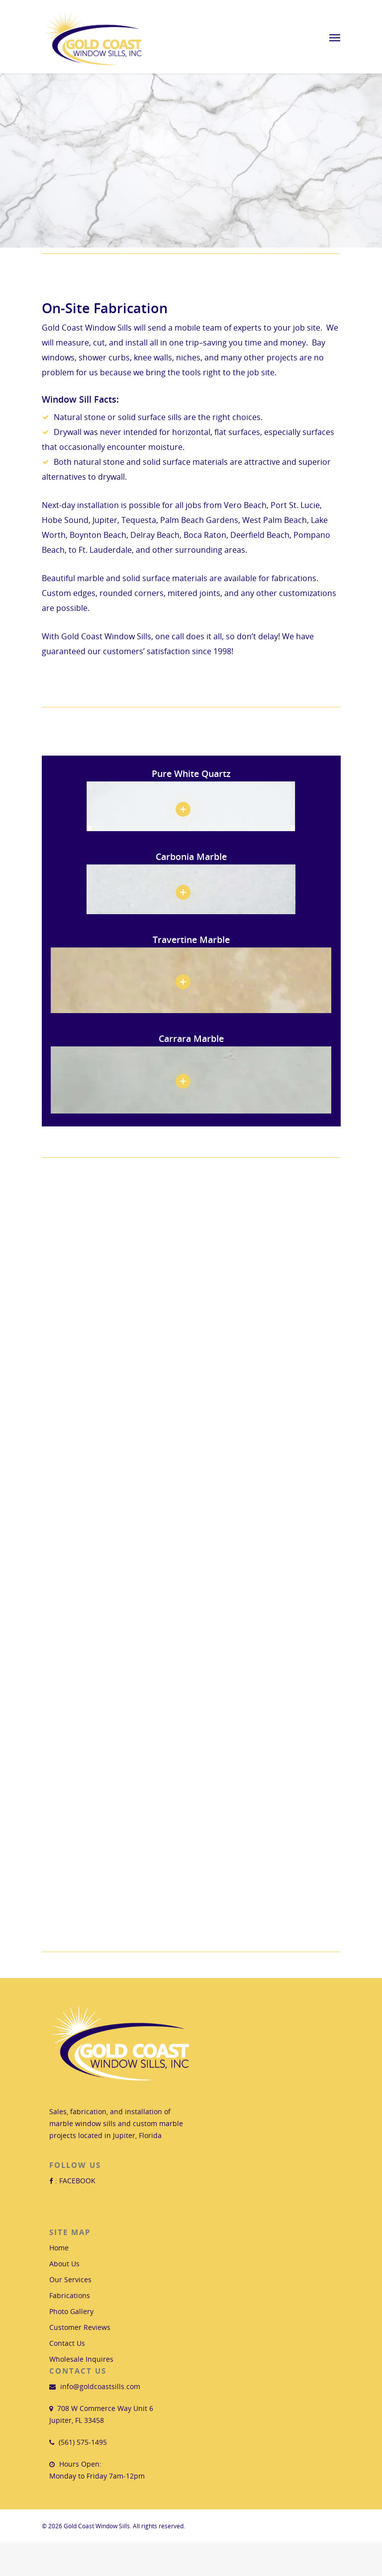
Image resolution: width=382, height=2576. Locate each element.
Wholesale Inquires (81, 2359)
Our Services (70, 2279)
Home (59, 2247)
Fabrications (69, 2295)
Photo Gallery (71, 2311)
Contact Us (67, 2343)
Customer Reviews (79, 2327)
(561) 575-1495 (83, 2442)
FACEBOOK (77, 2180)
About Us (64, 2263)
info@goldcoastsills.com (100, 2386)
